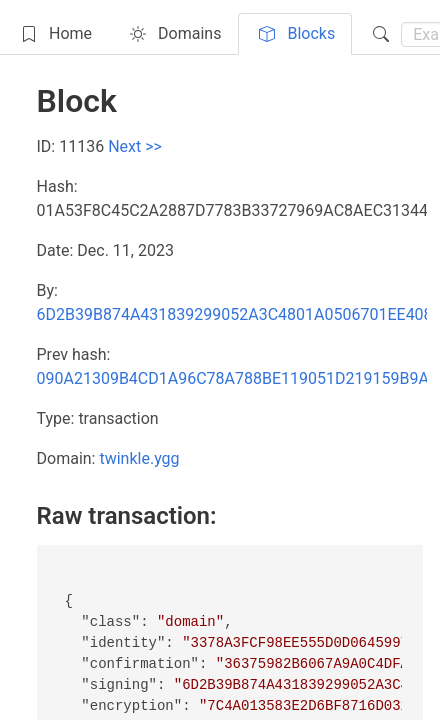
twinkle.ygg (139, 458)
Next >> (135, 146)
